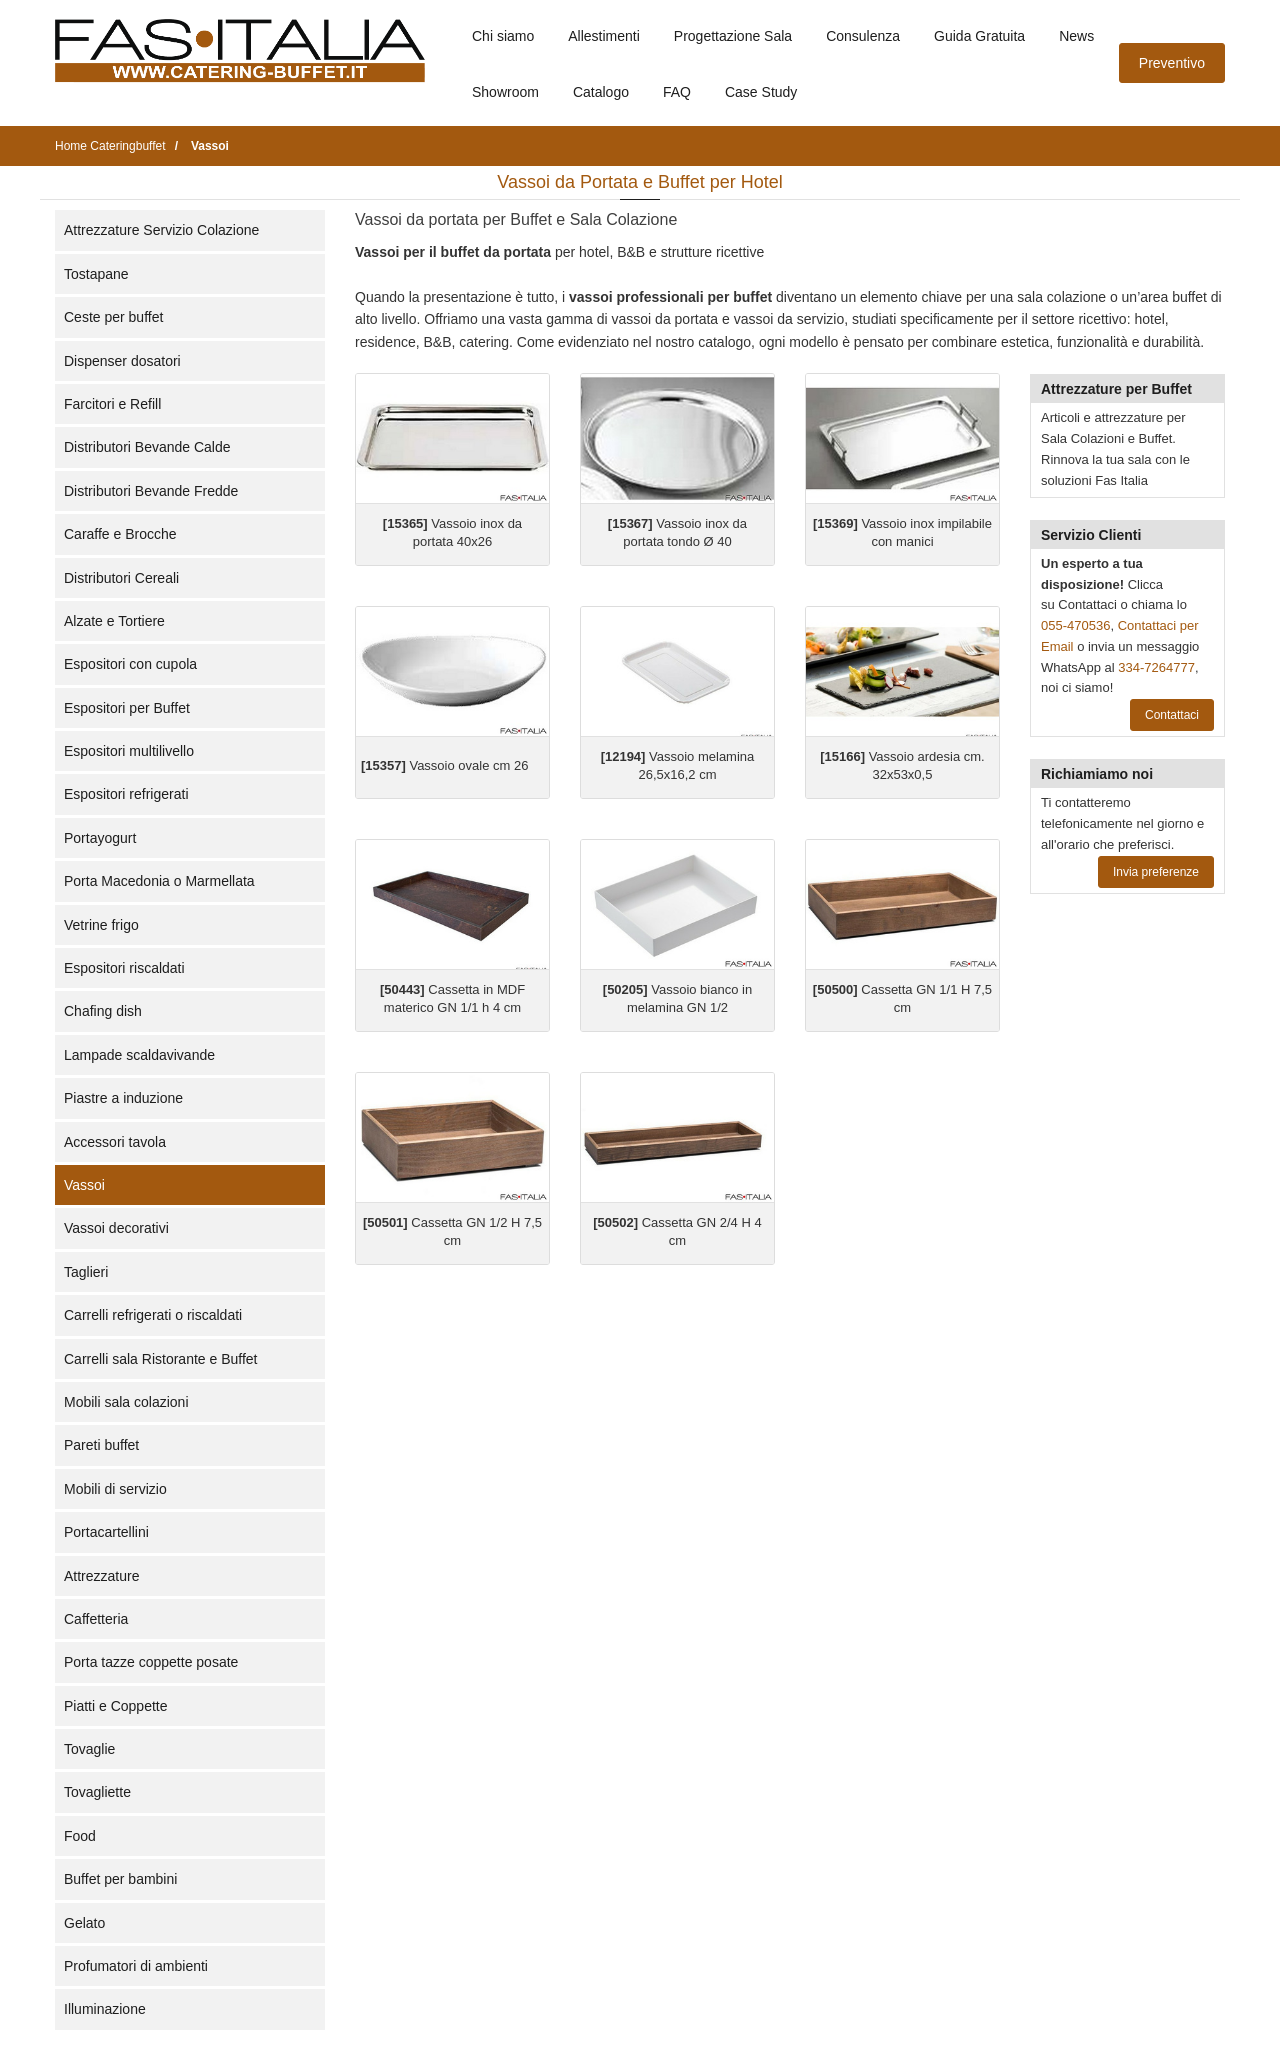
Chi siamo (503, 36)
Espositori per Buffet (127, 708)
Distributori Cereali (121, 578)
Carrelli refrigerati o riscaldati (153, 1315)
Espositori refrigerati (126, 794)
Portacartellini (106, 1532)
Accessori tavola (115, 1142)
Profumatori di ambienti (136, 1966)
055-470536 (1075, 625)
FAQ (677, 92)
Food (80, 1836)
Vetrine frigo (101, 925)
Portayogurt (100, 838)
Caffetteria (96, 1619)
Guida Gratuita (979, 36)
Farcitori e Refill (112, 404)
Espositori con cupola (130, 664)
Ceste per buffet (113, 317)
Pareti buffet (101, 1445)
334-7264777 (1156, 667)
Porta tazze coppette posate (151, 1662)
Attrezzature (101, 1576)
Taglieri (86, 1272)
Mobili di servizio (115, 1489)
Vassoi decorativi (116, 1228)
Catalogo (601, 92)
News (1076, 36)
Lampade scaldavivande (139, 1055)
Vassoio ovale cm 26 (444, 765)
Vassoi (84, 1185)
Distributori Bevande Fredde (151, 491)
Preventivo (1172, 63)
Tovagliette (97, 1792)
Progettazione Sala (733, 36)
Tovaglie (89, 1749)
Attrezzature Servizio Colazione (161, 230)
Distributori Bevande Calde (147, 447)
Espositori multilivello (129, 751)
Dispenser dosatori (122, 361)
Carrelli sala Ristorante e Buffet (161, 1359)
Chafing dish (103, 1011)
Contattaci (1172, 715)
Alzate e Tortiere (114, 621)
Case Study (761, 92)
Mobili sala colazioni (126, 1402)
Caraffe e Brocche (120, 534)
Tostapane (96, 274)
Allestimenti (604, 36)
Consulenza (863, 36)
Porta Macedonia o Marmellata (159, 881)
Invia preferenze (1156, 872)
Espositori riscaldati (124, 968)
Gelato (84, 1923)
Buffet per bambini (120, 1879)
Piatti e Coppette (116, 1706)
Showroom (505, 92)
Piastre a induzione (123, 1098)
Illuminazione (105, 2009)
